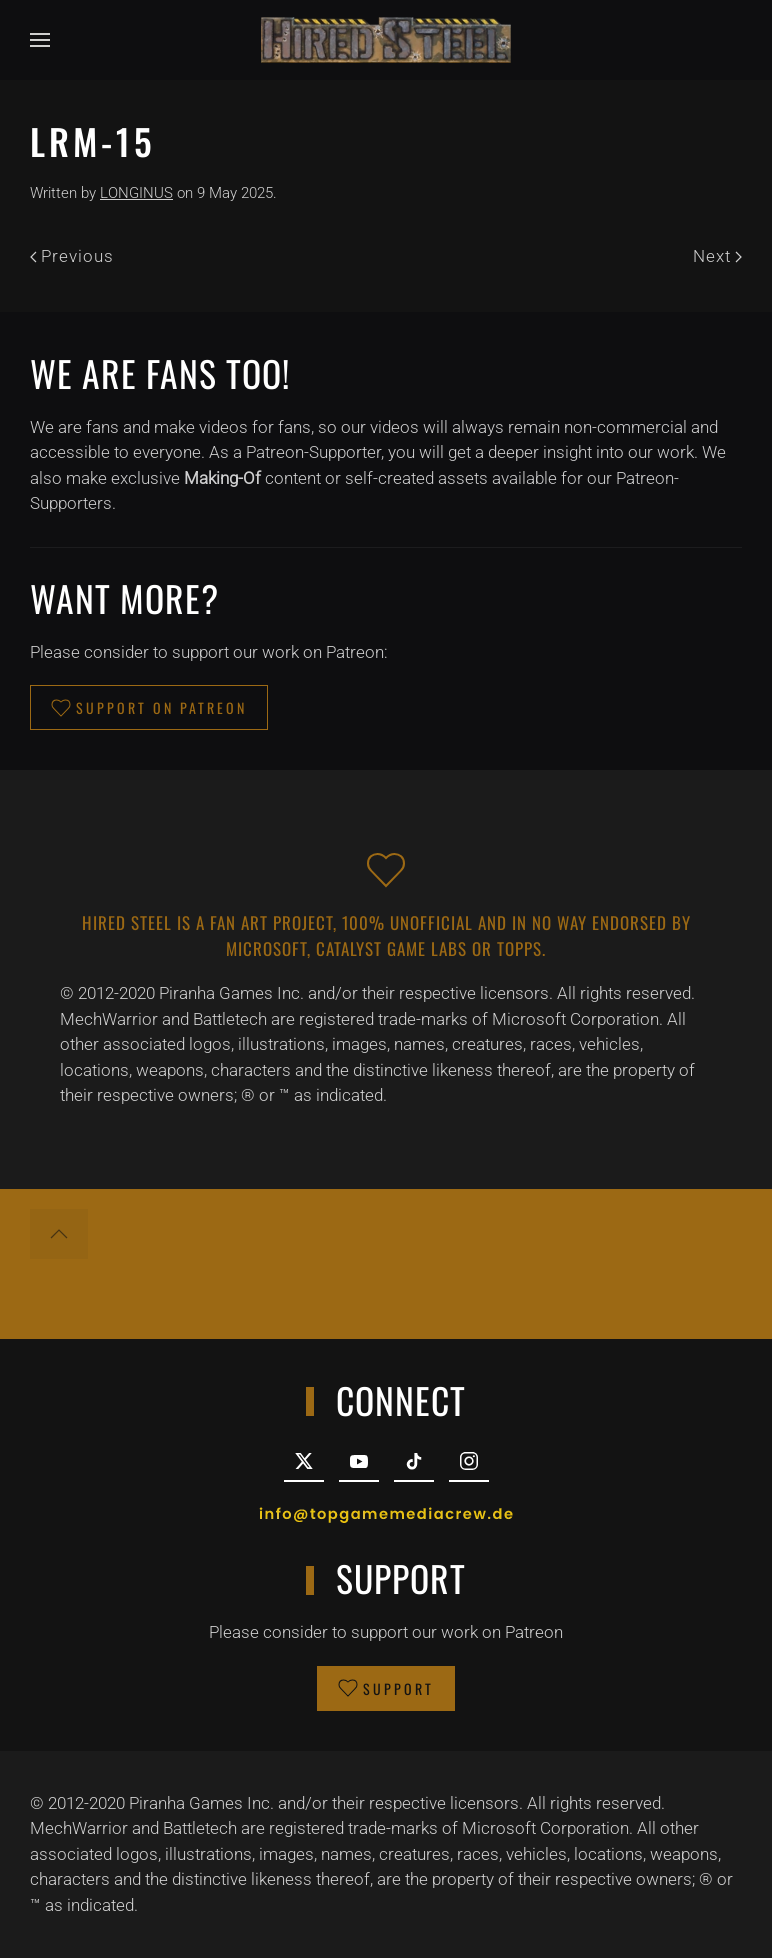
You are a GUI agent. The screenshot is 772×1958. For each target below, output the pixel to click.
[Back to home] (386, 40)
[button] (40, 40)
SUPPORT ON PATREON (149, 707)
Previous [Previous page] (72, 256)
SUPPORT (386, 1688)
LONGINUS (136, 193)
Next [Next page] (717, 256)
